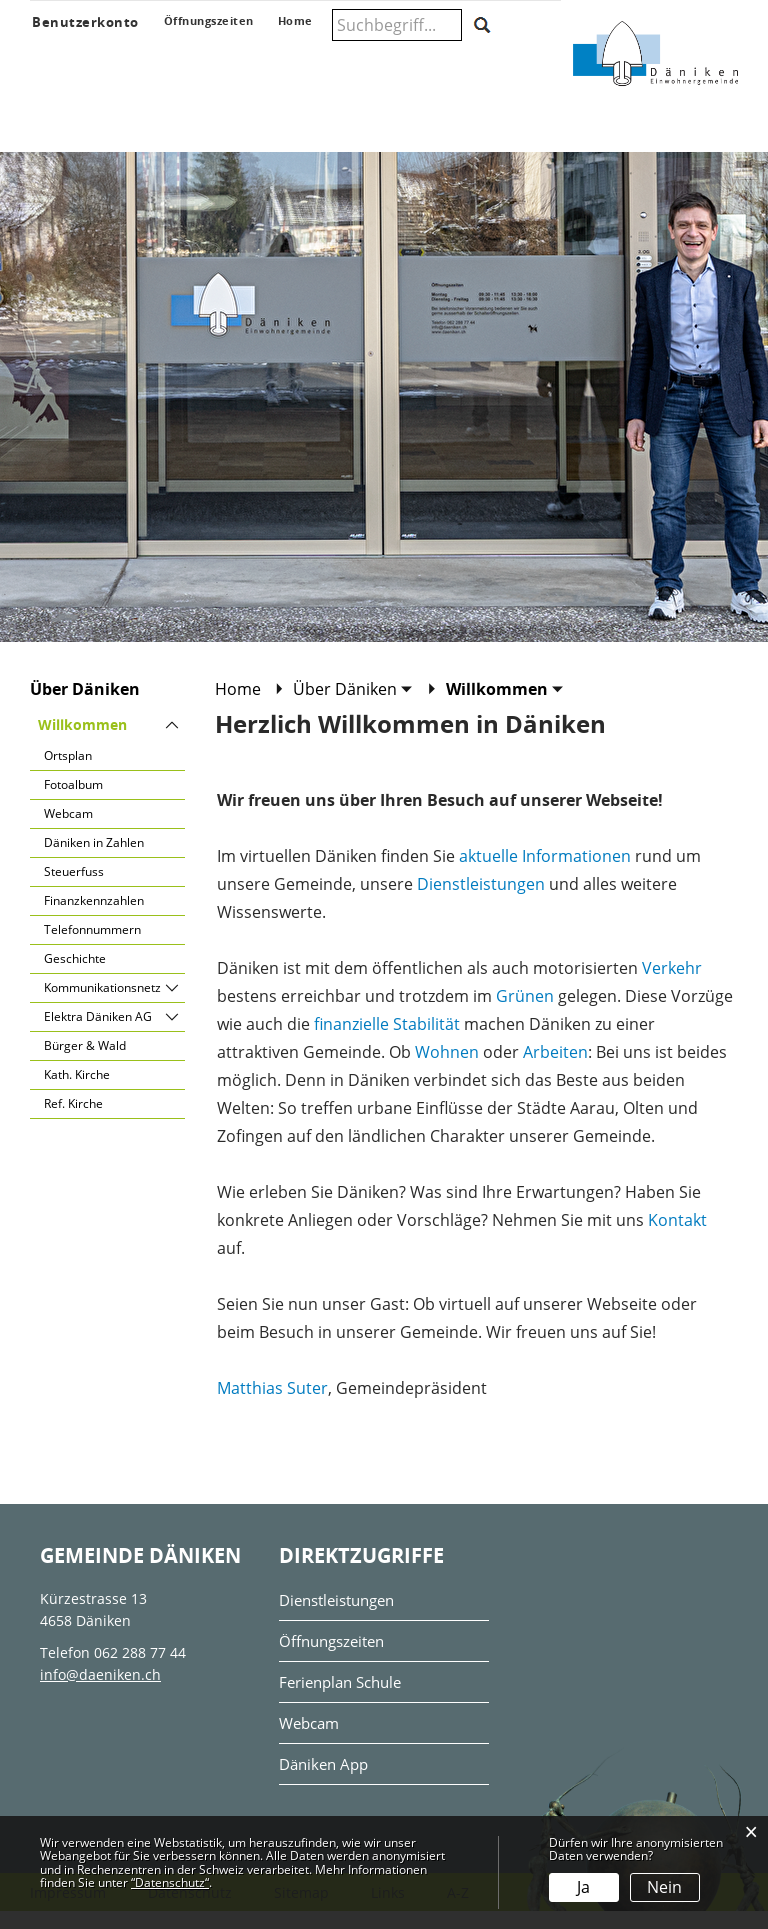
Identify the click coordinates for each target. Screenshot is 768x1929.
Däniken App (322, 1782)
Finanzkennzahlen (94, 918)
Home (238, 707)
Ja (583, 1887)
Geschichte (75, 976)
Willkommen (111, 742)
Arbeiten (555, 1070)
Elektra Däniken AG (98, 1034)
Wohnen (447, 1070)
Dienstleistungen (481, 902)
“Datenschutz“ (170, 1882)
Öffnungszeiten (331, 1659)
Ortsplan (68, 773)
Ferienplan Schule (339, 1700)
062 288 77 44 (140, 1670)
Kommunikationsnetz (102, 1005)
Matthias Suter (272, 1406)
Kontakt (677, 1238)
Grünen (525, 1014)
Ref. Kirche (73, 1121)
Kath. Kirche (77, 1092)
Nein (664, 1887)
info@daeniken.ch (100, 1692)
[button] (353, 707)
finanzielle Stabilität (387, 1042)
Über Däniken (85, 707)
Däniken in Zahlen (94, 860)
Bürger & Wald (85, 1063)
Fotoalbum (73, 802)
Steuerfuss (74, 889)
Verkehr (672, 986)
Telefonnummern (92, 947)
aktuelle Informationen (545, 874)
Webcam (68, 831)
